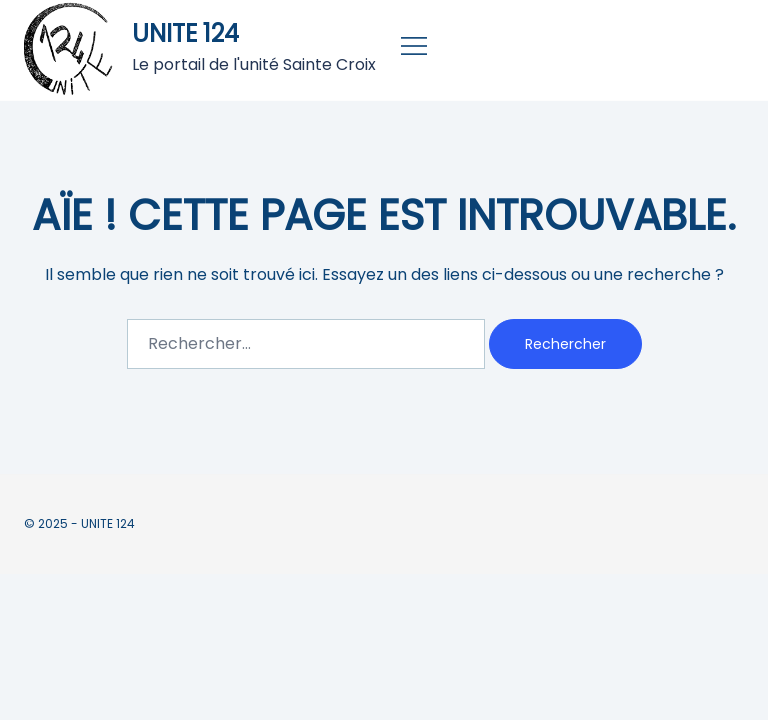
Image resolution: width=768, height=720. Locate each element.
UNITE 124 (185, 33)
